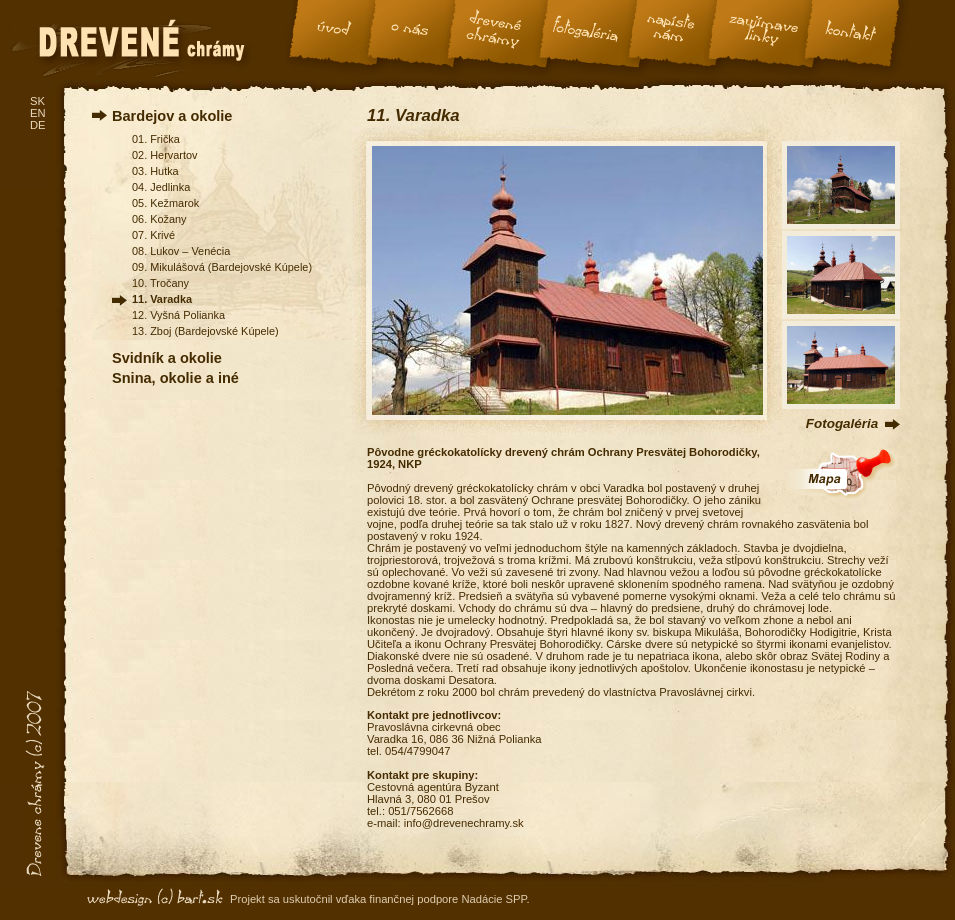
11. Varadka (162, 299)
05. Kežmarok (165, 203)
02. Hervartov (164, 155)
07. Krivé (153, 235)
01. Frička (156, 139)
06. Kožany (159, 219)
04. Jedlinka (161, 187)
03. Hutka (155, 171)
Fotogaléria (842, 423)
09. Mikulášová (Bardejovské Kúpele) (222, 267)
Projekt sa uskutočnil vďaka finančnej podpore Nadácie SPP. (380, 899)
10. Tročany (160, 283)
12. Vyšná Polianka (178, 315)
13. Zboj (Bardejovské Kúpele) (205, 331)
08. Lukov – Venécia (181, 251)
